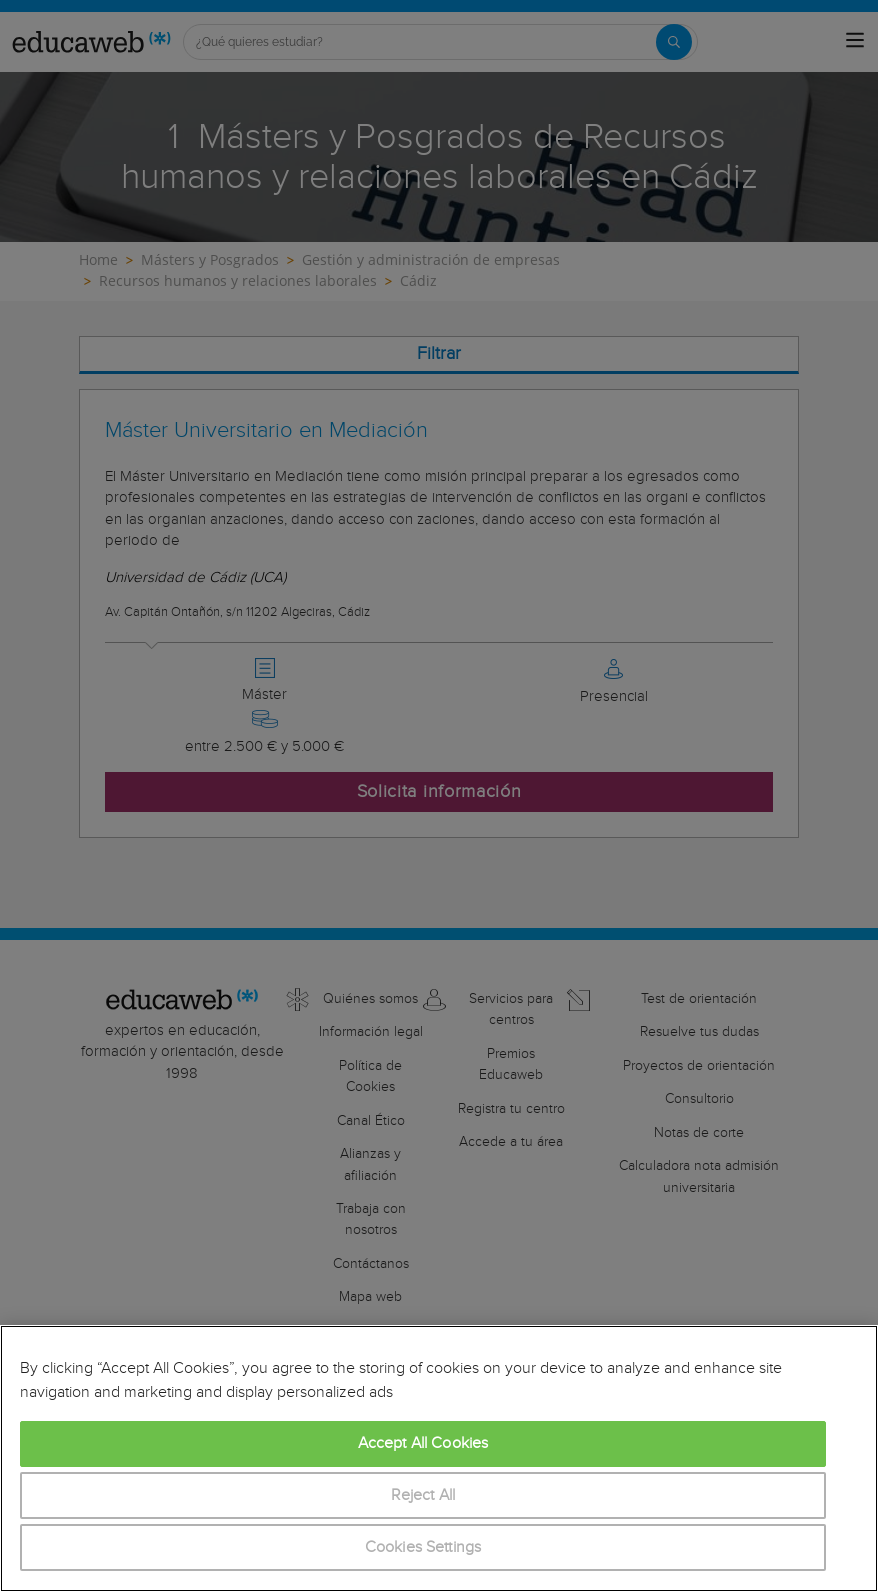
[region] (439, 1458)
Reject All (423, 1495)
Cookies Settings (423, 1547)
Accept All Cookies (423, 1443)
